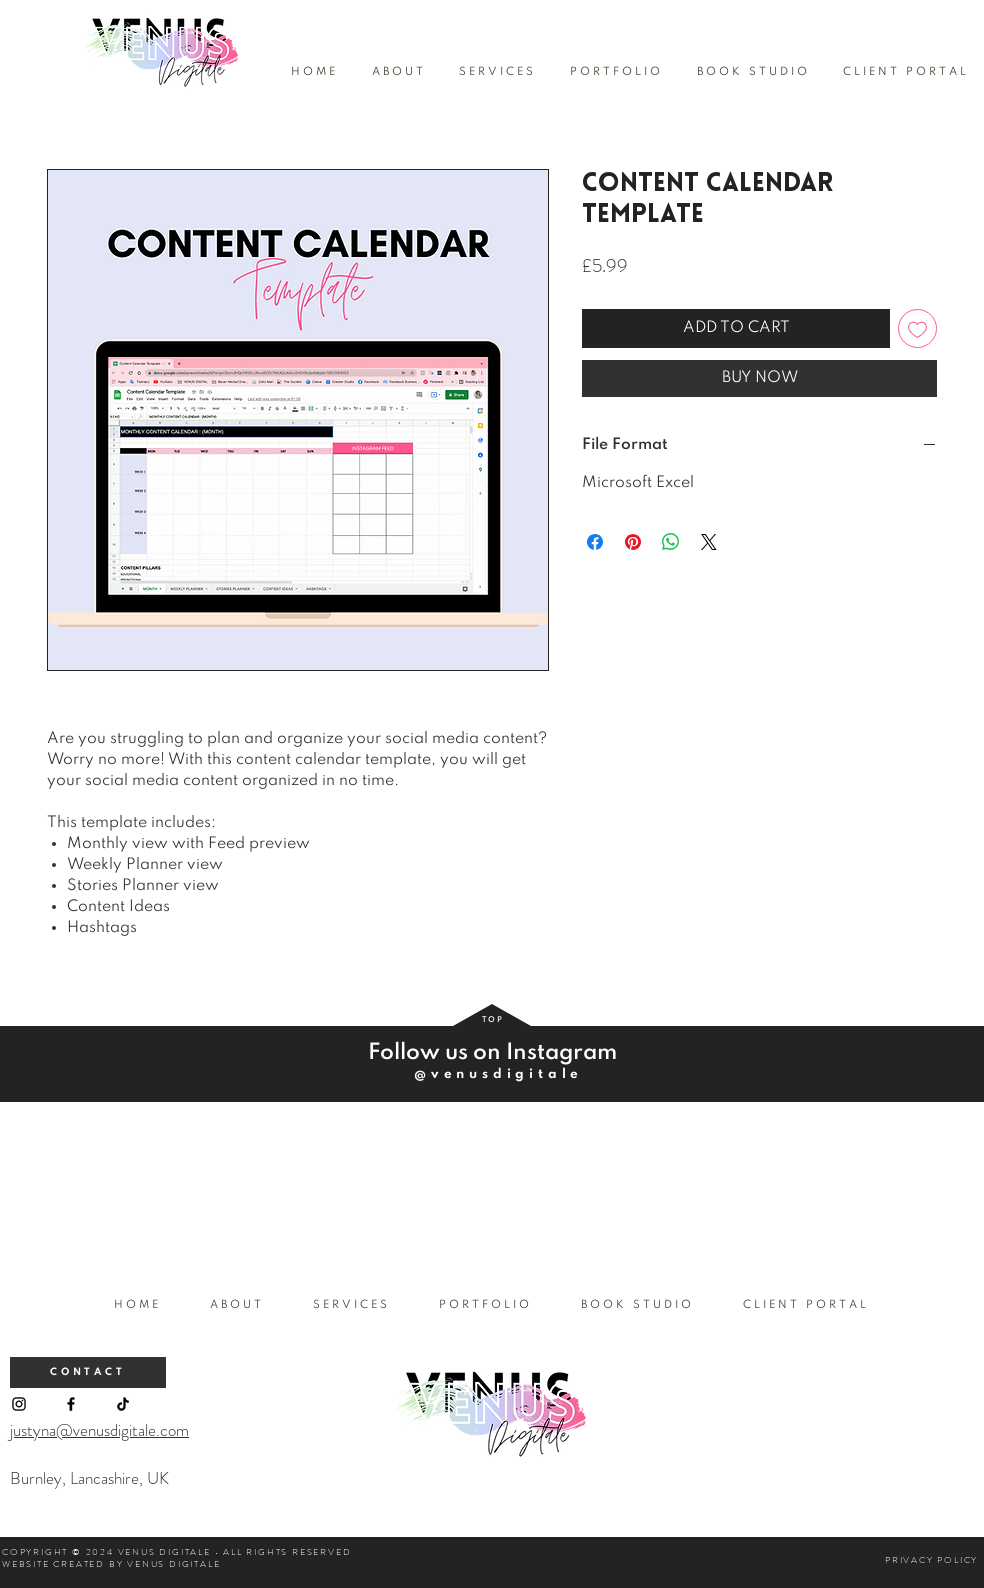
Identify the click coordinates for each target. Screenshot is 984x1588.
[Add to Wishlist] (917, 328)
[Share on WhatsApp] (671, 542)
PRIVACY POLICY (931, 1560)
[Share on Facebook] (595, 542)
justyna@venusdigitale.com (99, 1430)
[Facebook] (71, 1404)
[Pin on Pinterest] (633, 542)
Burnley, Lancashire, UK (89, 1478)
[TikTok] (123, 1404)
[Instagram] (19, 1404)
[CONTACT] (88, 1372)
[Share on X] (709, 542)
